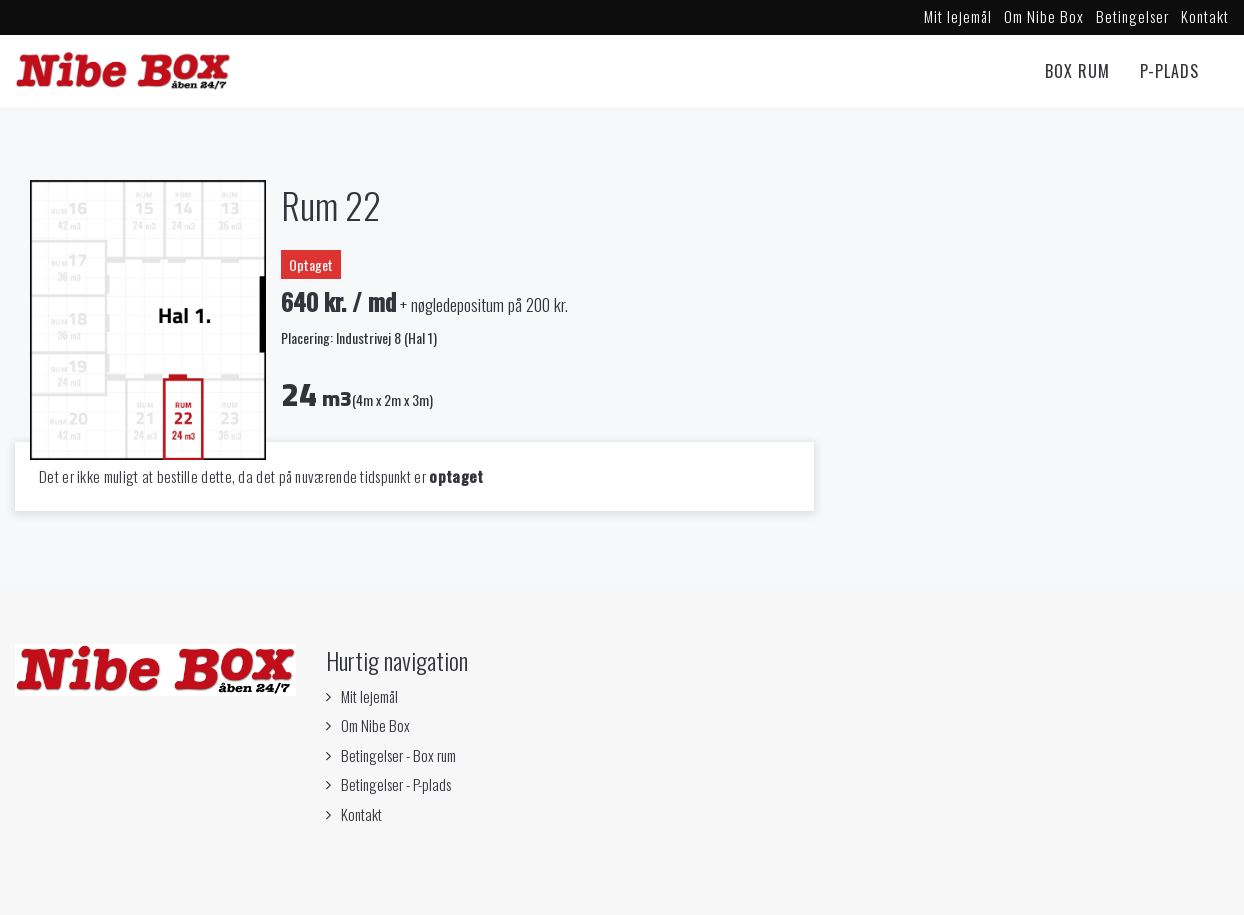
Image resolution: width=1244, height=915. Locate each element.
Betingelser (1132, 16)
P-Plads (1169, 71)
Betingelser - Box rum (398, 755)
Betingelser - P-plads (396, 784)
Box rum (1077, 71)
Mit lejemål (958, 16)
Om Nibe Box (1044, 16)
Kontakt (1205, 16)
